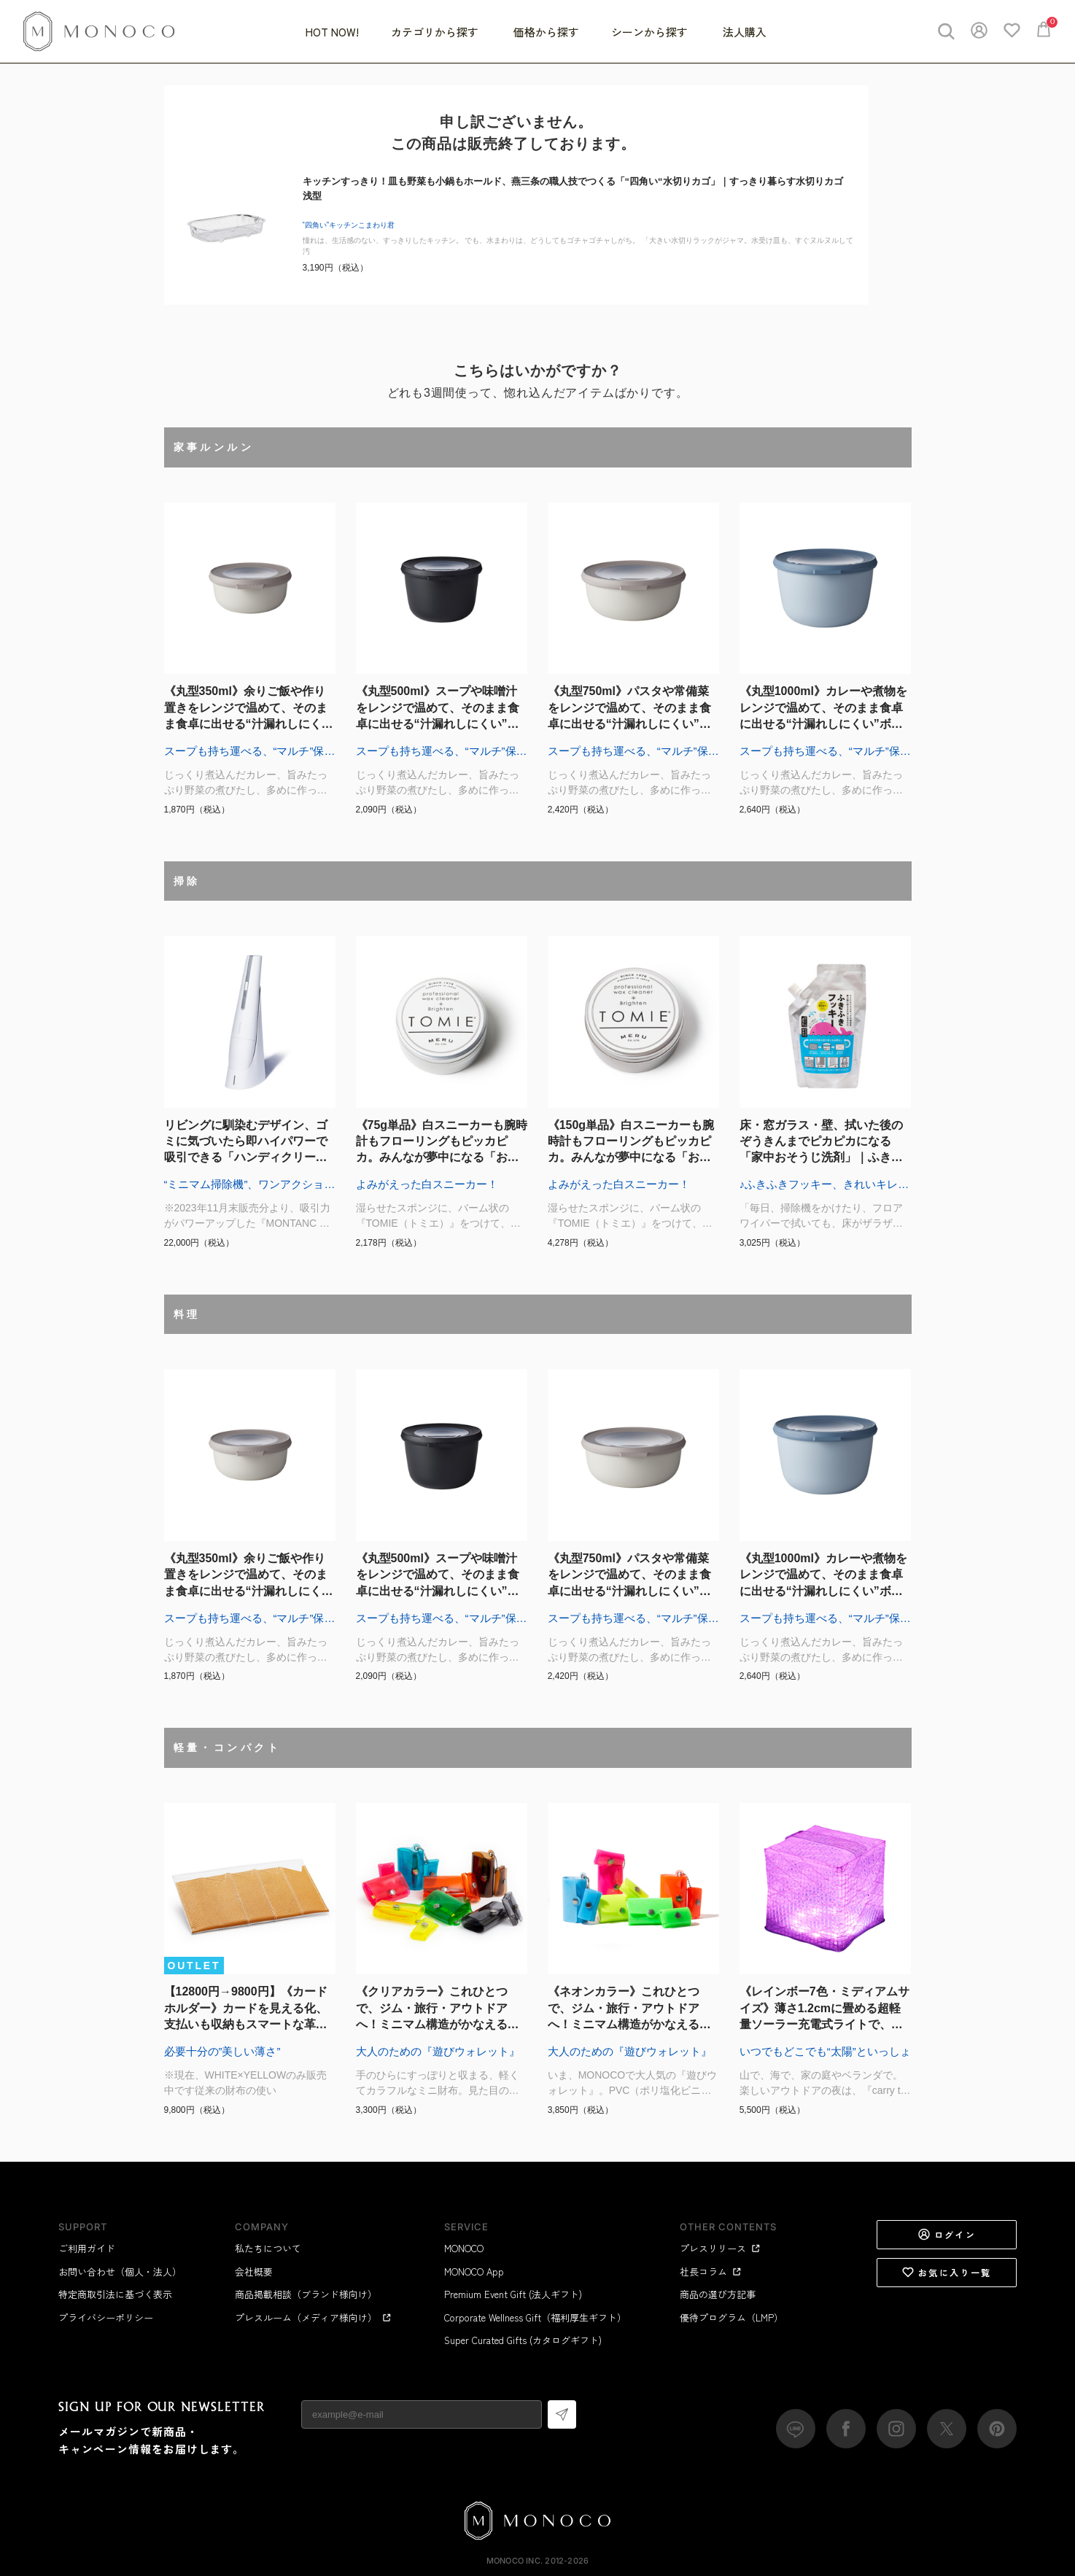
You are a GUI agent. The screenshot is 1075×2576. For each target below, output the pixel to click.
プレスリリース (720, 2248)
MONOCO (464, 2248)
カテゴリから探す (436, 31)
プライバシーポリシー (105, 2317)
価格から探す (546, 31)
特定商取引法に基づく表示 (115, 2294)
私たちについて (268, 2248)
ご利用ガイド (86, 2248)
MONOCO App (474, 2271)
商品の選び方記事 (718, 2294)
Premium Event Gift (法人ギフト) (513, 2294)
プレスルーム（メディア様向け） (313, 2317)
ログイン (947, 2234)
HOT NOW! (332, 31)
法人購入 (745, 31)
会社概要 (254, 2271)
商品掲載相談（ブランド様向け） (306, 2294)
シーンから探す (651, 31)
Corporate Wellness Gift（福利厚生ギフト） (535, 2317)
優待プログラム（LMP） (731, 2317)
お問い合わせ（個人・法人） (120, 2271)
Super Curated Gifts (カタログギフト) (523, 2340)
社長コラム (711, 2271)
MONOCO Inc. (514, 2561)
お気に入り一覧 (946, 2272)
